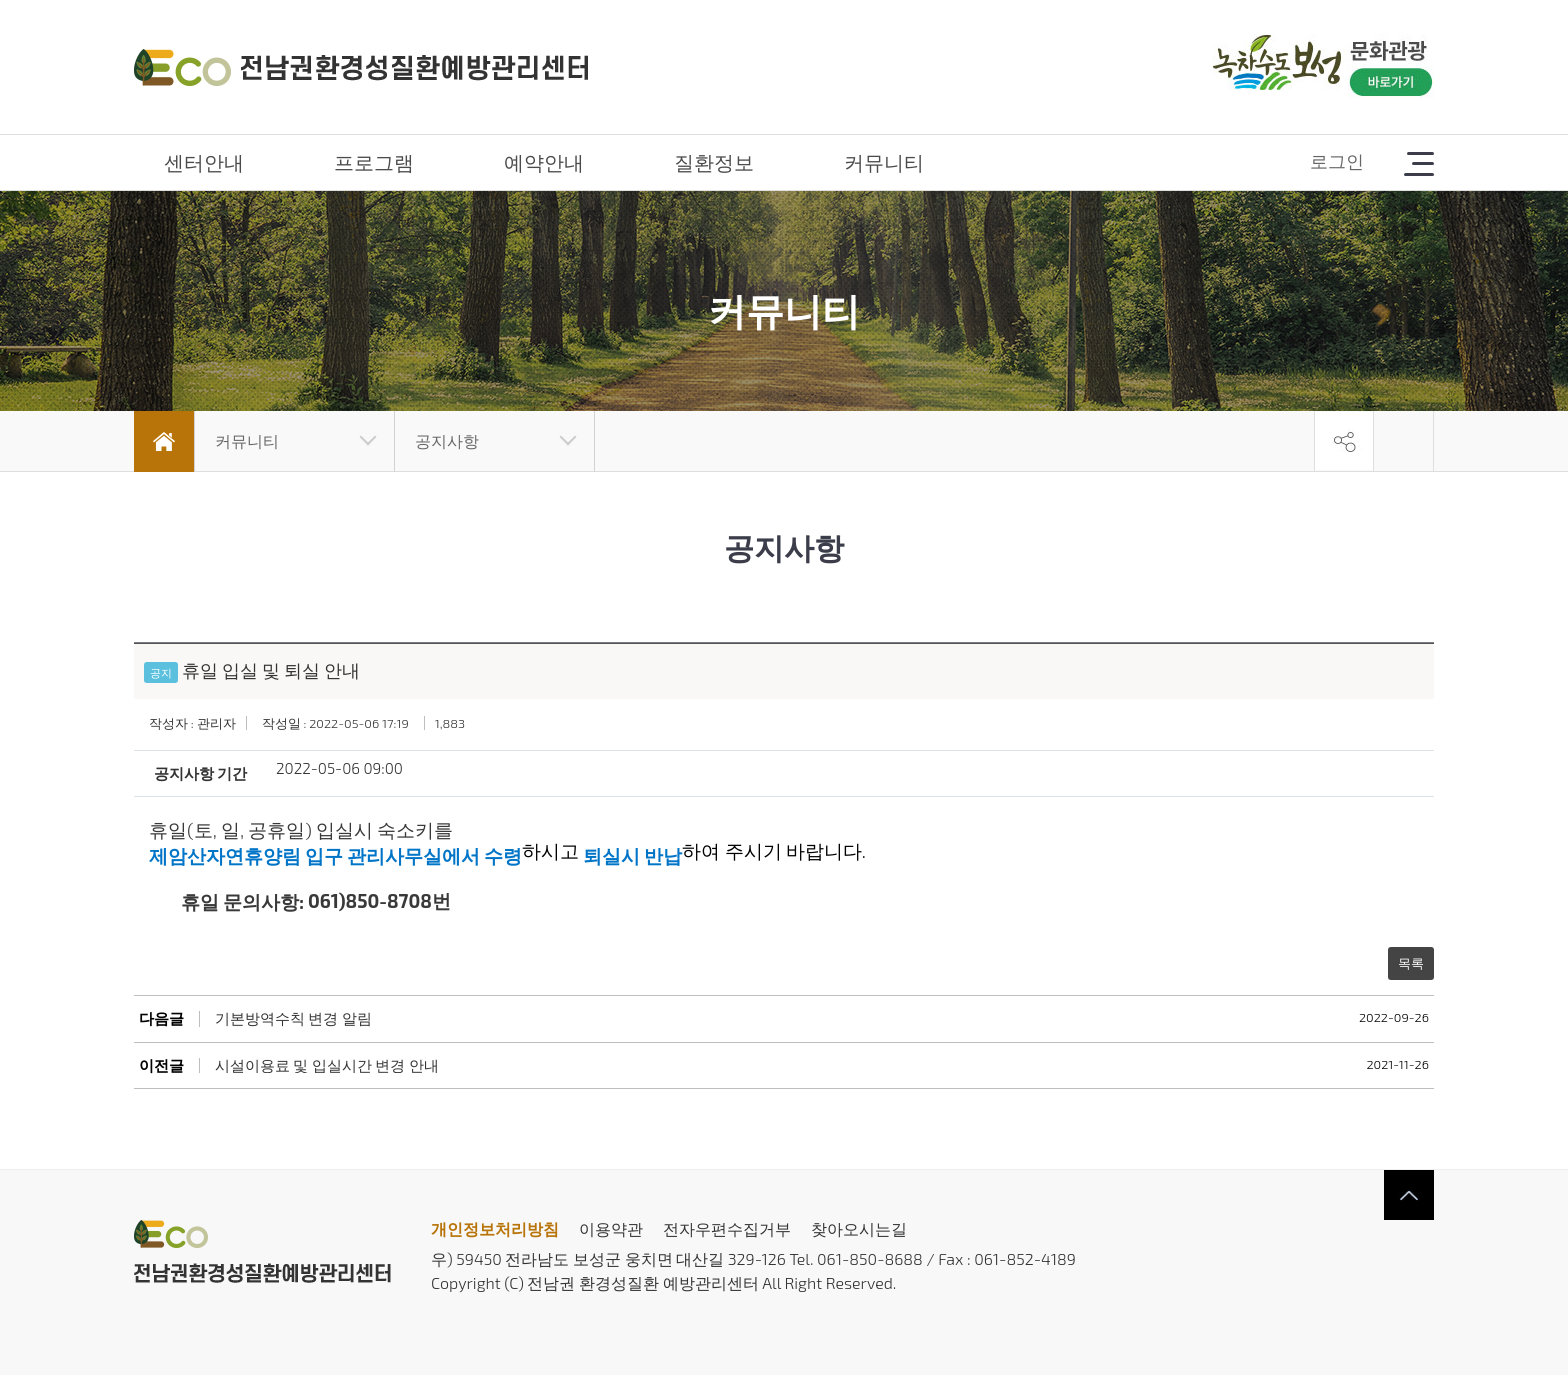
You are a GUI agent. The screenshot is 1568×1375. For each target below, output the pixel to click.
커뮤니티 (884, 162)
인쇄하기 (1404, 441)
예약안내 (544, 162)
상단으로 (1409, 1195)
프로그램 (374, 162)
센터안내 (204, 162)
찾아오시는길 (859, 1228)
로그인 (1337, 161)
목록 (1411, 963)
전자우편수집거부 (727, 1228)
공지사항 (447, 440)
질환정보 (714, 162)
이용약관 (611, 1228)
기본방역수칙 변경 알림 (293, 1018)
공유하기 (1344, 441)
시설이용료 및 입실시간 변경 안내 (327, 1065)
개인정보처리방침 (495, 1228)
